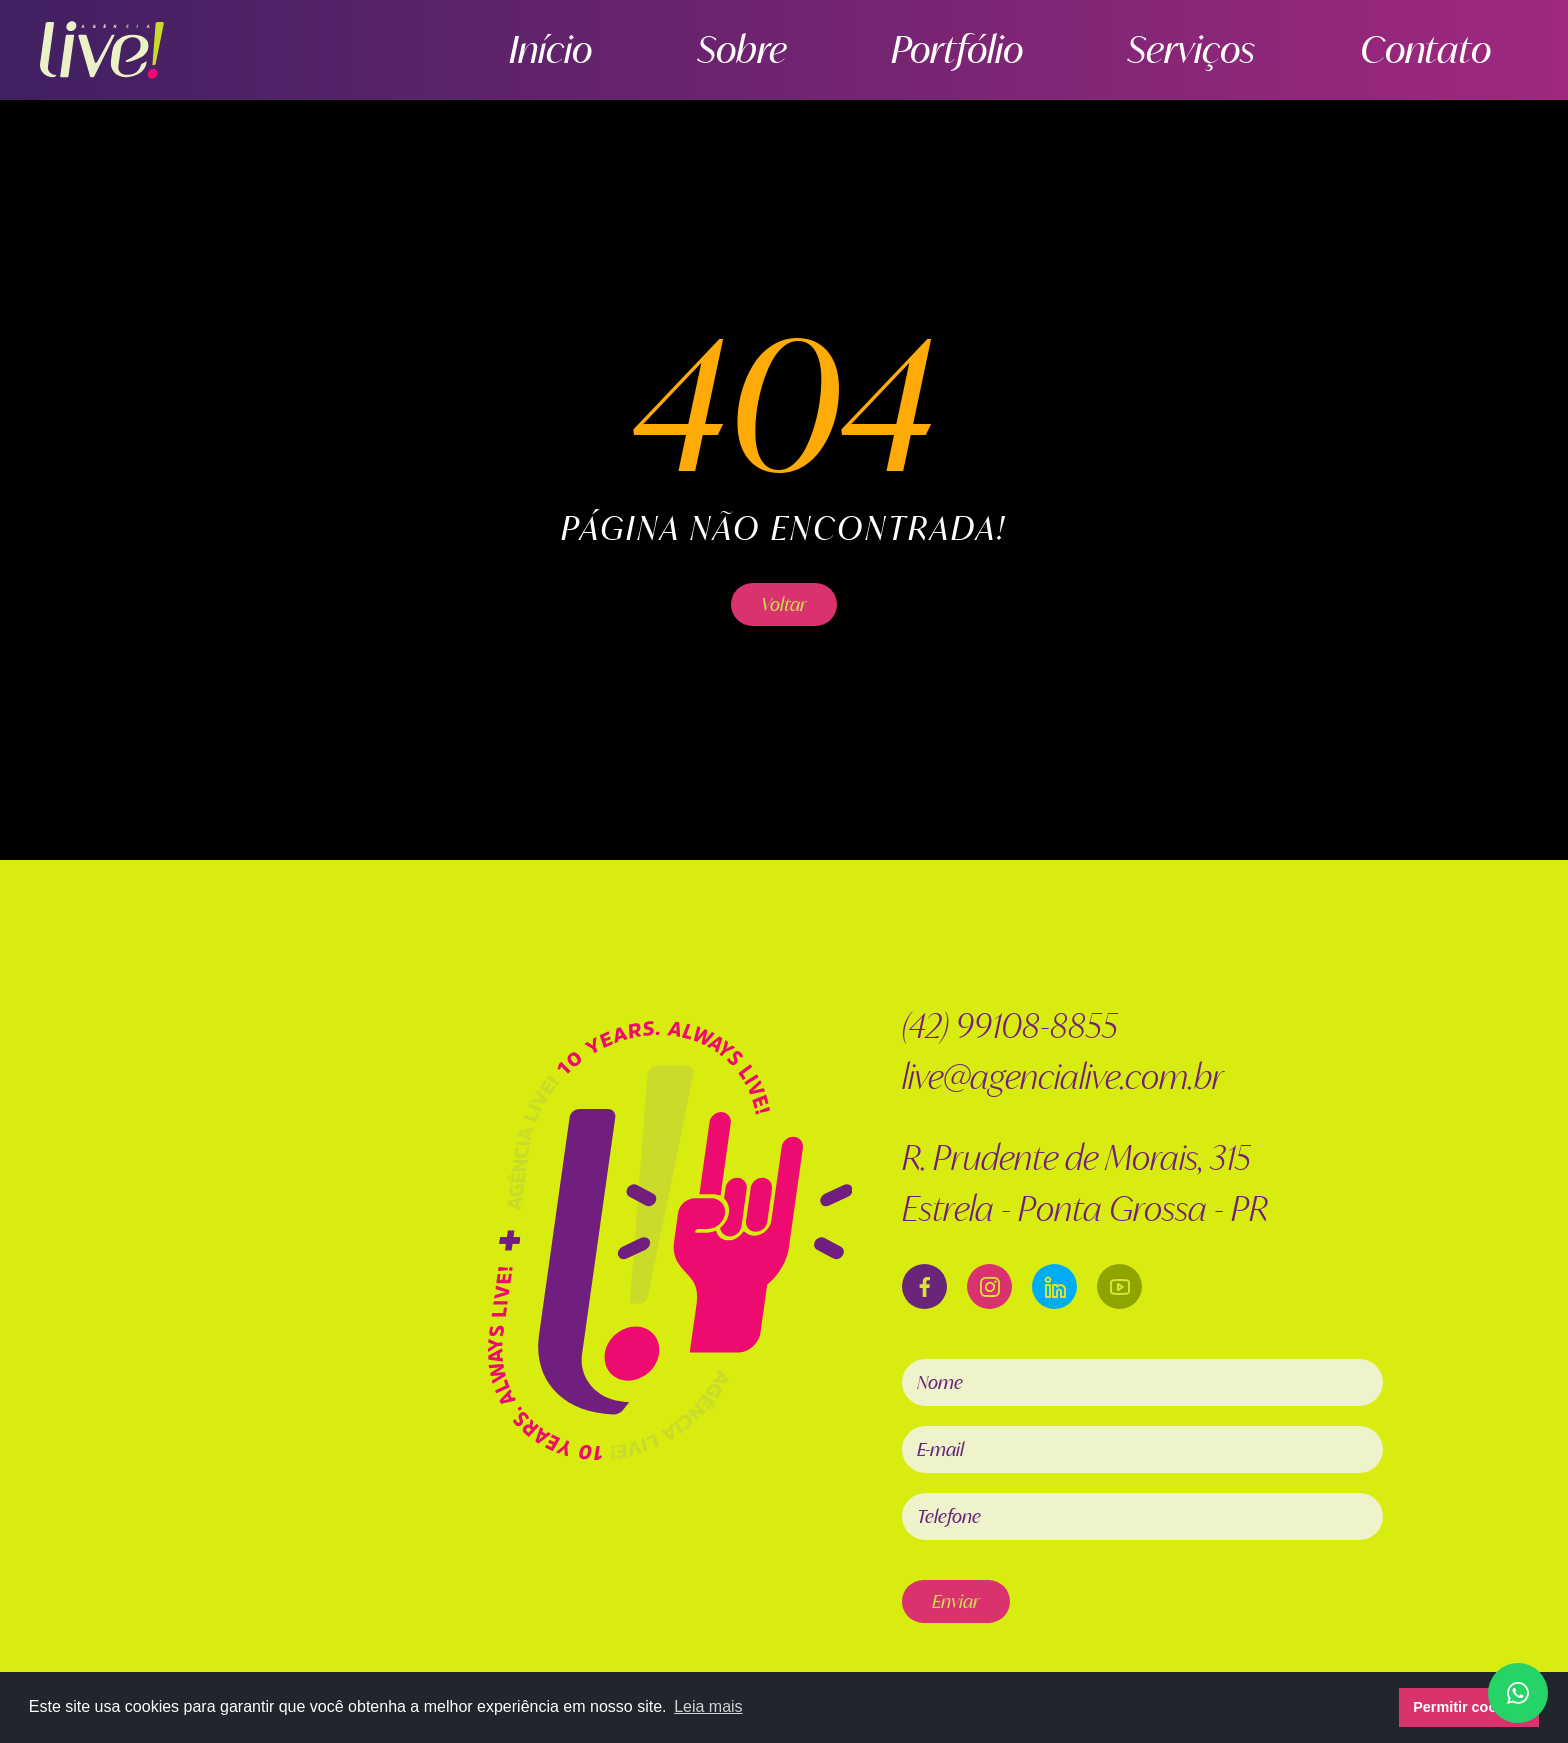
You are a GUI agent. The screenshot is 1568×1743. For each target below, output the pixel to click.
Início (872, 49)
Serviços (1303, 49)
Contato (1462, 49)
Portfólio (1143, 49)
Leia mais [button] (708, 1706)
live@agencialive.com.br (1063, 1076)
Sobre (998, 49)
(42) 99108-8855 (1010, 1025)
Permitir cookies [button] (1469, 1707)
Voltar (784, 604)
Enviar (956, 1601)
